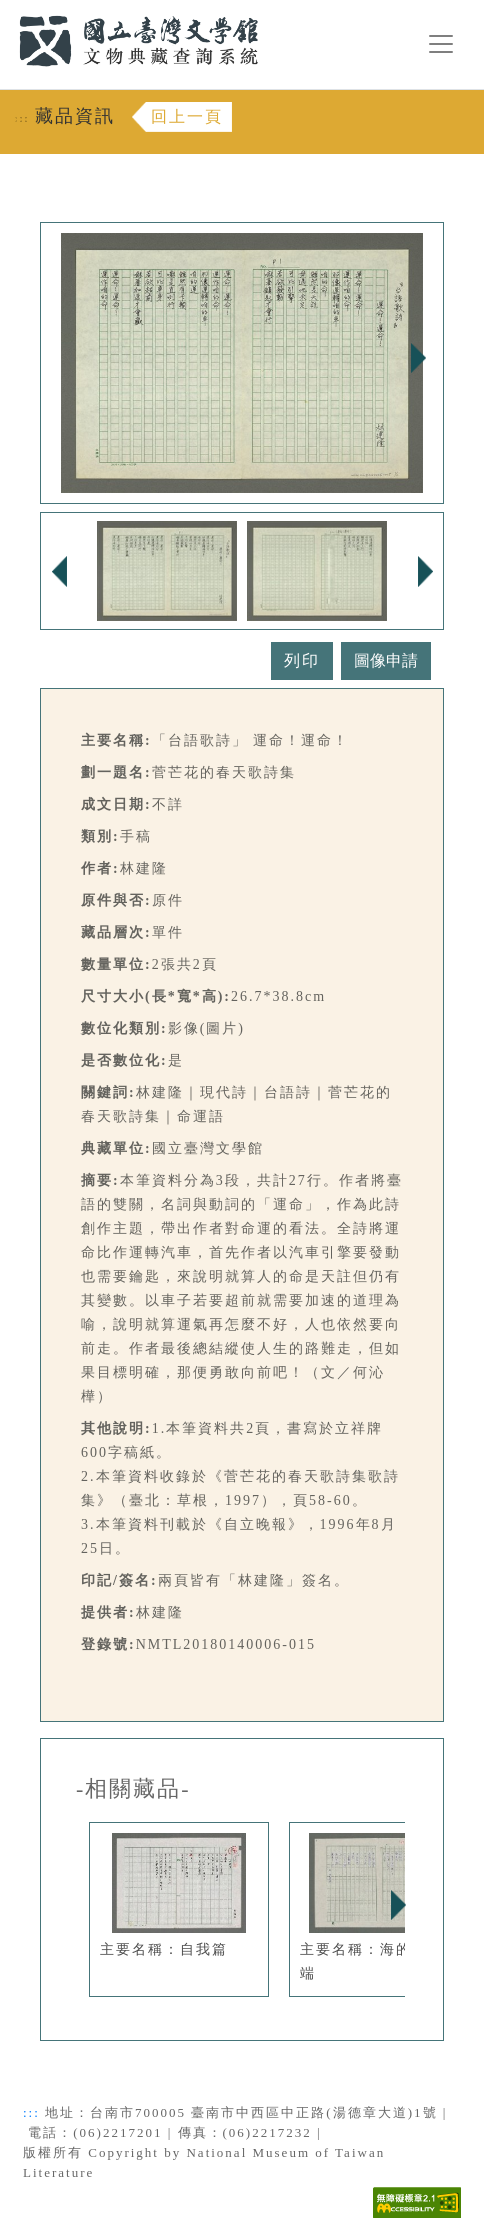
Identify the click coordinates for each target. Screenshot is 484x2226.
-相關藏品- (133, 1789)
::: (7, 11)
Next (418, 358)
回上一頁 (187, 116)
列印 (302, 660)
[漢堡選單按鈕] (441, 44)
